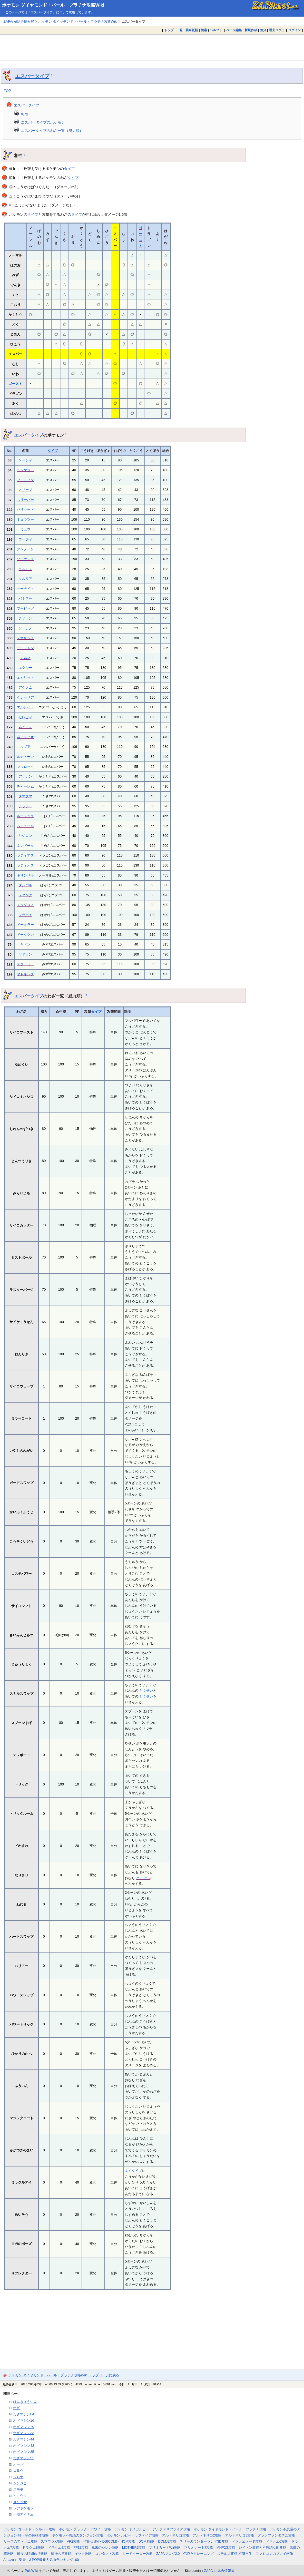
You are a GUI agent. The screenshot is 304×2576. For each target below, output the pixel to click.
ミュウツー (25, 519)
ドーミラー (25, 925)
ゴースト (15, 384)
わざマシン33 (23, 2433)
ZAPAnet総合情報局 (18, 21)
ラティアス (25, 855)
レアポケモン (23, 2508)
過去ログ (275, 30)
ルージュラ (25, 816)
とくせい (146, 1690)
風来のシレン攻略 (105, 2547)
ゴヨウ (18, 2470)
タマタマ (25, 796)
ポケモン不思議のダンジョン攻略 (77, 2535)
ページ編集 (234, 30)
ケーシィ (25, 460)
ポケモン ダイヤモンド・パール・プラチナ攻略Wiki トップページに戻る (63, 2375)
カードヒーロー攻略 (137, 2554)
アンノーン (25, 549)
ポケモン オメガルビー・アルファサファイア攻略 (152, 2529)
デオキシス (25, 638)
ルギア (25, 747)
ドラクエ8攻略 (33, 2547)
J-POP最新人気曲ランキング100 (54, 2560)
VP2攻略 (73, 2541)
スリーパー (25, 500)
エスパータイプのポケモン (43, 122)
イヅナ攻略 (83, 2554)
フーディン (25, 480)
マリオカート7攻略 (198, 2547)
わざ (16, 2408)
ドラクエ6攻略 (277, 2541)
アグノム (25, 687)
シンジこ (20, 2483)
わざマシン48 (23, 2446)
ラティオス (25, 865)
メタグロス (25, 905)
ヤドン (25, 944)
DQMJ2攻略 (167, 2541)
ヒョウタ (20, 2496)
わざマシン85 (23, 2452)
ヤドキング (25, 974)
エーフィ (25, 539)
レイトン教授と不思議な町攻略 (262, 2547)
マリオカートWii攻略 (165, 2547)
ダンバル (25, 885)
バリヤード (25, 509)
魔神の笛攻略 (61, 2554)
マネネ (25, 658)
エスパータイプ (32, 76)
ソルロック (25, 767)
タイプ (69, 168)
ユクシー (25, 668)
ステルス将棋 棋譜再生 (234, 2554)
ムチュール (25, 826)
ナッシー (25, 806)
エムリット (25, 678)
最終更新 (191, 30)
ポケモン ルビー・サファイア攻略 (133, 2535)
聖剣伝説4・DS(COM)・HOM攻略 (109, 2541)
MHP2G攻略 (225, 2547)
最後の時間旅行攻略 (32, 2554)
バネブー (25, 598)
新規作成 (251, 30)
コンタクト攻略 (107, 2554)
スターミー (25, 964)
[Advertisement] (152, 47)
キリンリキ (25, 875)
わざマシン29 (23, 2427)
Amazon (9, 2560)
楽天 (22, 2560)
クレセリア (25, 697)
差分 (263, 30)
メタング (25, 895)
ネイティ (25, 727)
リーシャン (25, 648)
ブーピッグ (25, 608)
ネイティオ (25, 737)
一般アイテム (23, 2514)
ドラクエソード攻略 (247, 2541)
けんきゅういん (25, 2402)
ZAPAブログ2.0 (168, 2554)
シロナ (18, 2477)
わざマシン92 (23, 2458)
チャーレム (25, 786)
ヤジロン (25, 836)
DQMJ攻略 (146, 2541)
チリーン (25, 618)
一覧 (179, 30)
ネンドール (25, 846)
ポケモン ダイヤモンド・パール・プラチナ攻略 (230, 2529)
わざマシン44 (23, 2439)
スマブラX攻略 (52, 2541)
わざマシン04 (23, 2414)
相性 (24, 114)
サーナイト (25, 589)
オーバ (18, 2464)
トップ (169, 30)
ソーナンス (25, 559)
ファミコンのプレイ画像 (274, 2554)
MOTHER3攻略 (134, 2547)
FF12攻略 (80, 2547)
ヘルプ (214, 30)
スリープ (25, 490)
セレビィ (25, 717)
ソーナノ (25, 628)
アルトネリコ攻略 (175, 2535)
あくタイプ (133, 2171)
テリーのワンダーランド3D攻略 (204, 2541)
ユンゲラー (25, 470)
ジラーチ (25, 915)
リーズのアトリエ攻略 (20, 2541)
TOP (7, 90)
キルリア (25, 579)
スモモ (18, 2489)
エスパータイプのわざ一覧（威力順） (52, 130)
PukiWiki (31, 2571)
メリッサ (20, 2502)
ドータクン (25, 935)
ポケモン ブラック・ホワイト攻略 (85, 2529)
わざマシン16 (23, 2420)
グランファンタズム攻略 (276, 2535)
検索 (204, 30)
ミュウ (25, 529)
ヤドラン (25, 954)
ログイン (294, 30)
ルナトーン (25, 757)
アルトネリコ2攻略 (207, 2535)
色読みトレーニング (198, 2554)
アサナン (25, 776)
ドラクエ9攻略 (59, 2547)
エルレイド (25, 707)
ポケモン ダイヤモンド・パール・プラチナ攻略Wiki (53, 5)
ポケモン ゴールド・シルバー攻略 (29, 2529)
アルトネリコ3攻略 (239, 2535)
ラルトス (25, 569)
